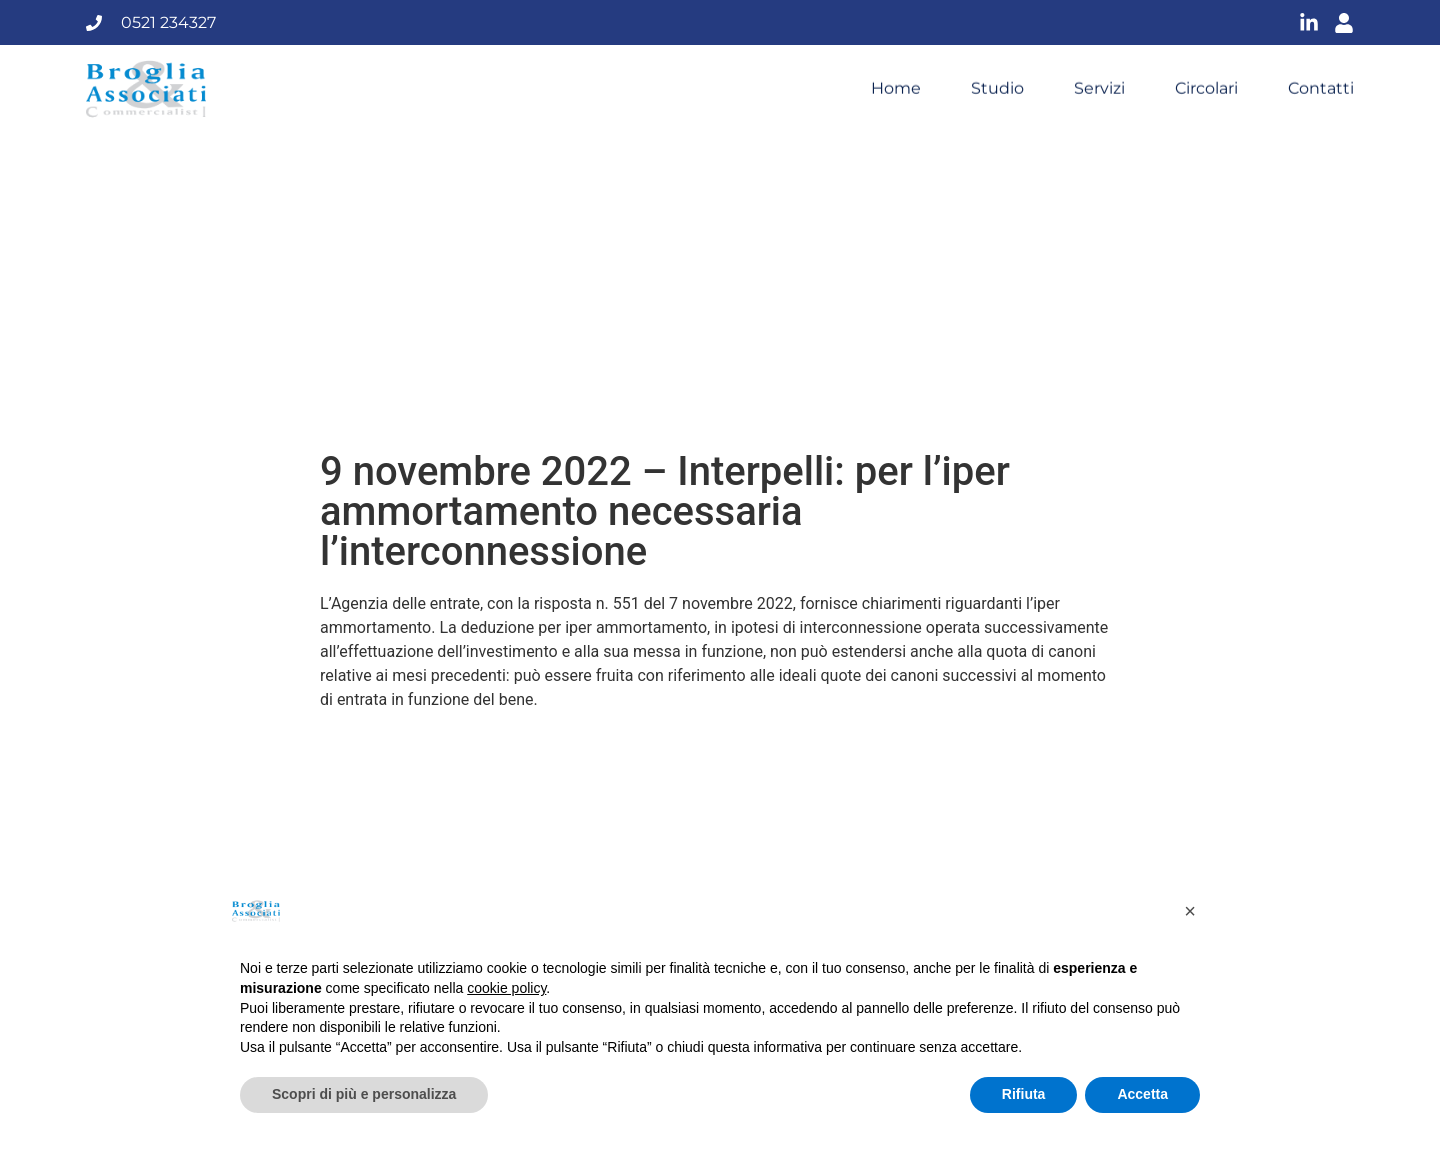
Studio (997, 88)
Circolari (1206, 88)
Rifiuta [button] (1024, 1094)
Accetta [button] (1142, 1094)
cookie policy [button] (506, 988)
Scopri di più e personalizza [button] (364, 1094)
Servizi (1099, 88)
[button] (1190, 911)
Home (896, 88)
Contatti (1321, 88)
